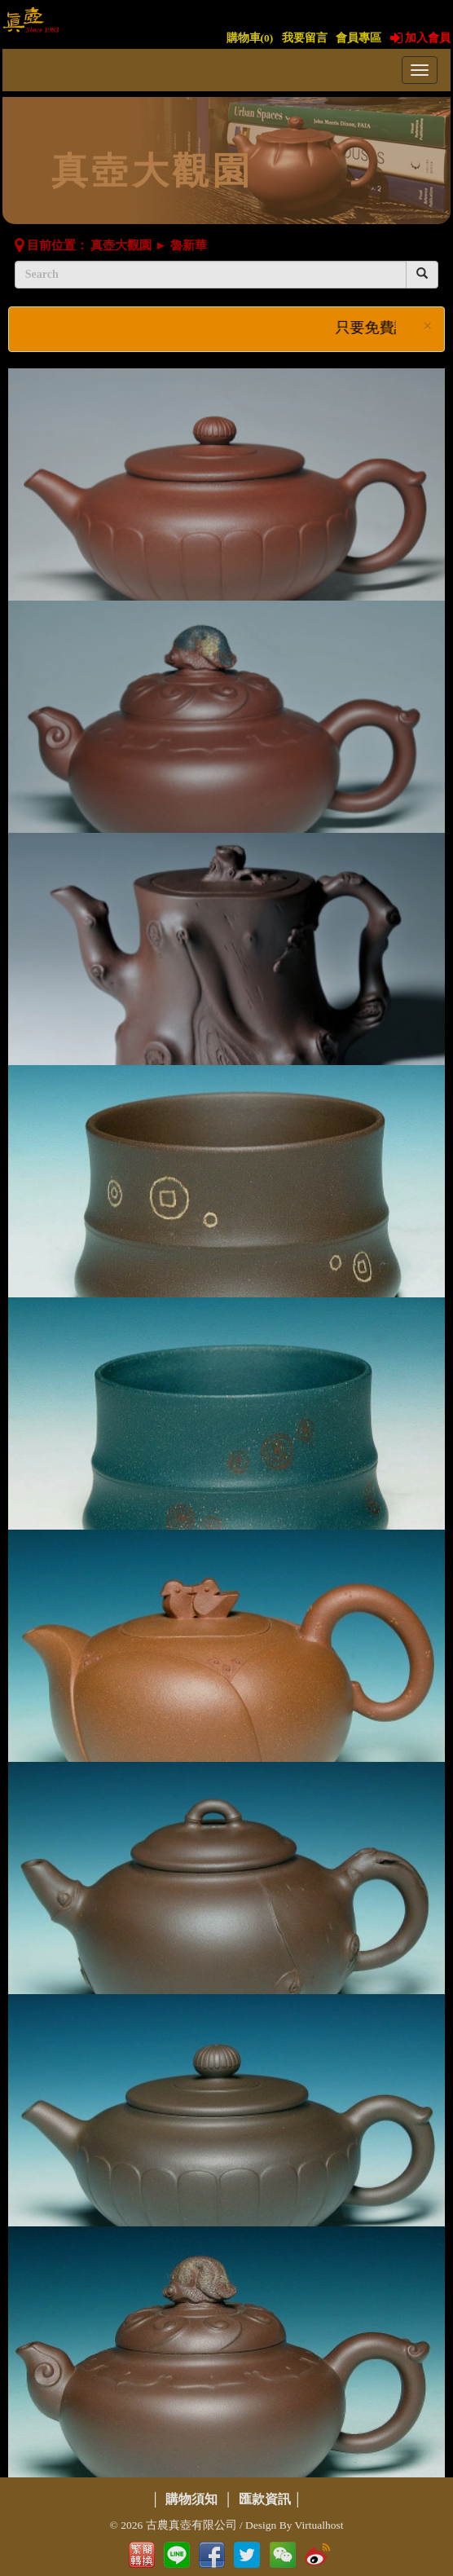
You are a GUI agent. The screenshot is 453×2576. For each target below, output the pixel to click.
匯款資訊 (265, 2499)
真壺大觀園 (121, 245)
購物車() (250, 38)
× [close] (428, 326)
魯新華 (188, 245)
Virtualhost (319, 2525)
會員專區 (358, 38)
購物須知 (191, 2499)
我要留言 (305, 38)
